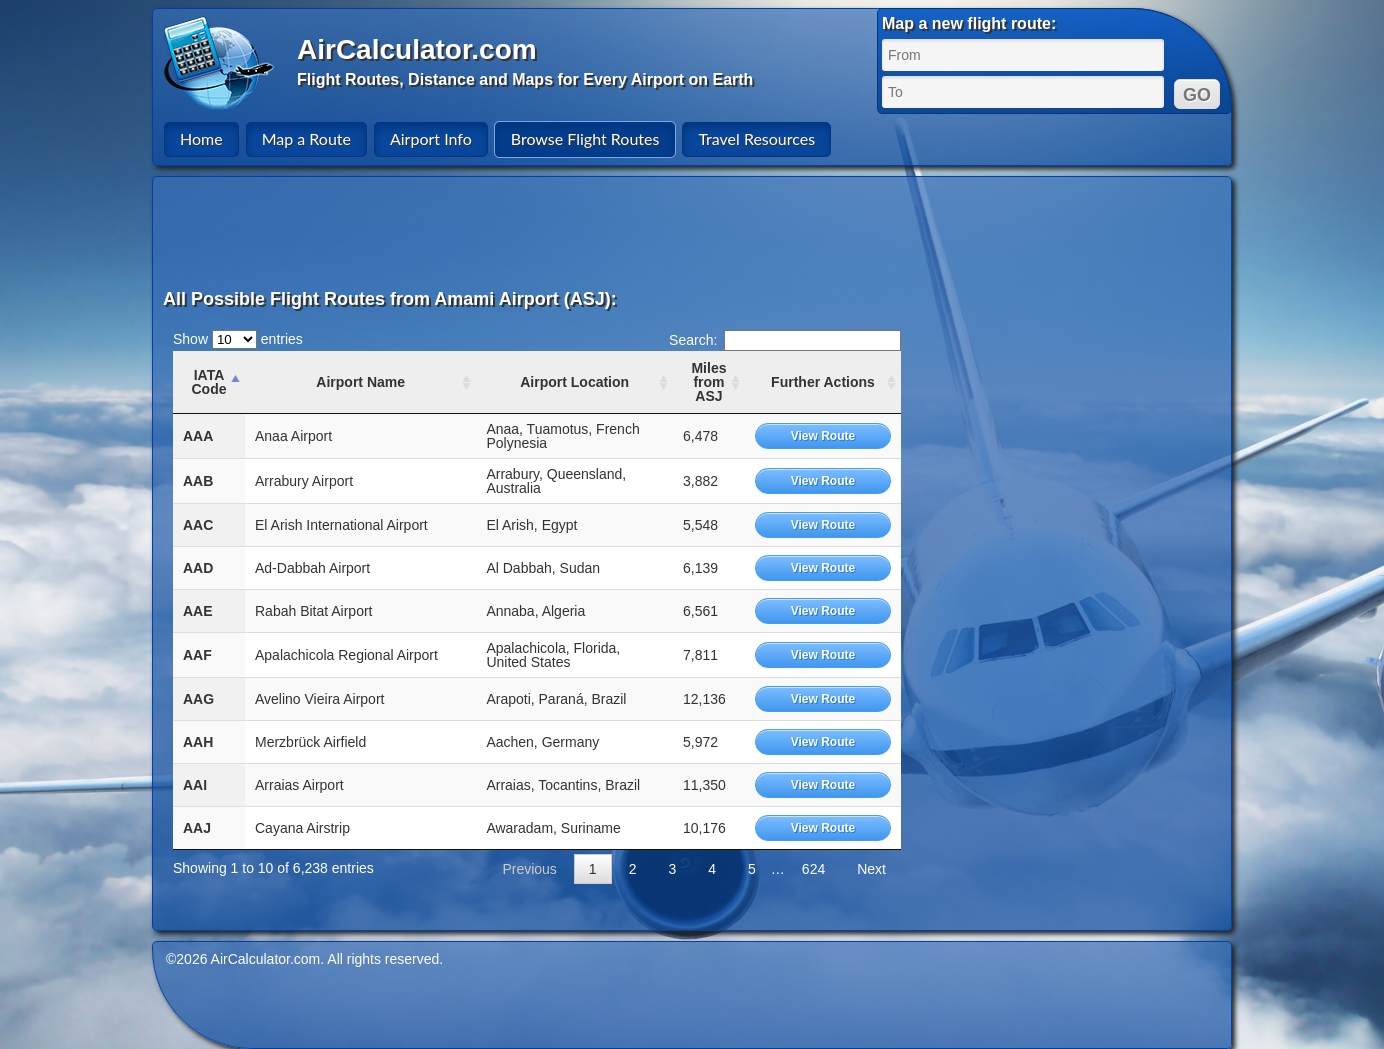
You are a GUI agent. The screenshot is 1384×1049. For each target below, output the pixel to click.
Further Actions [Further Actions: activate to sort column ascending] (823, 382)
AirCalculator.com (417, 49)
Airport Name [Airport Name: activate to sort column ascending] (360, 382)
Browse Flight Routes (585, 138)
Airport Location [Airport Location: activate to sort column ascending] (574, 382)
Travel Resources (756, 138)
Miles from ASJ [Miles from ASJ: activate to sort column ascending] (708, 382)
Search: (785, 340)
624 (813, 869)
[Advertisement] (695, 232)
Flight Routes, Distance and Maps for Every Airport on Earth (525, 79)
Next (871, 869)
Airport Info (431, 138)
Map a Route (306, 138)
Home (201, 138)
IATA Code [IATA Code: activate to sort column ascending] (208, 382)
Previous (529, 869)
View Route (823, 436)
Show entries (238, 339)
